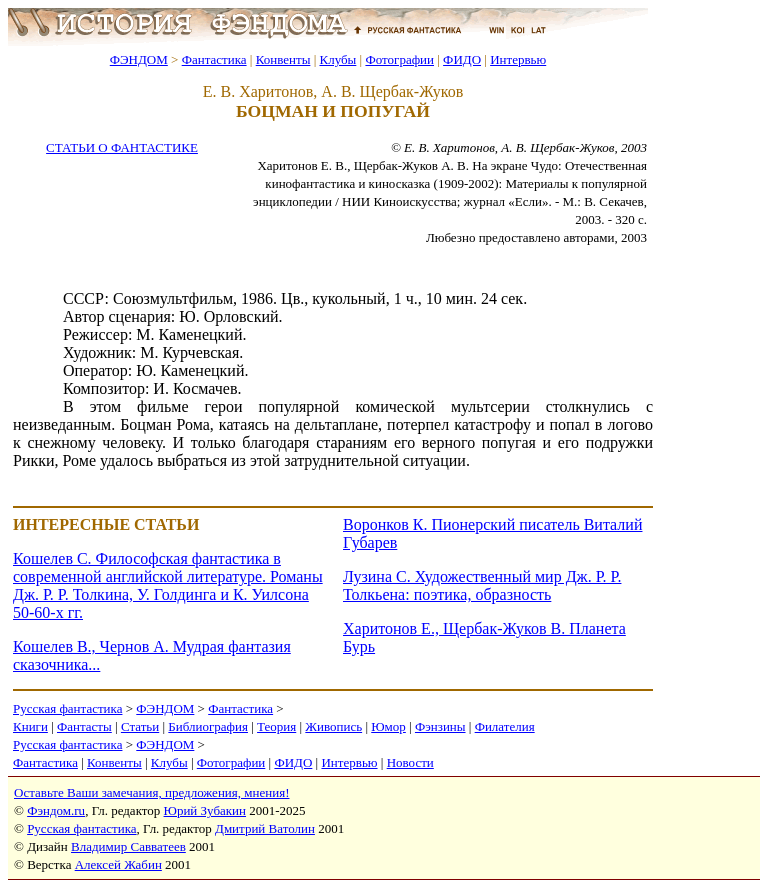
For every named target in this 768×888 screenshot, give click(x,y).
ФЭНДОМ (139, 59)
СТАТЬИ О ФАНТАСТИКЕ (122, 147)
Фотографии (399, 59)
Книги (30, 726)
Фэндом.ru (56, 810)
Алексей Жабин (118, 864)
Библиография (208, 726)
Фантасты (84, 726)
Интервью (518, 59)
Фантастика (214, 59)
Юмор (388, 726)
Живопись (333, 726)
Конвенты (283, 59)
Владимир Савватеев (128, 846)
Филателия (505, 726)
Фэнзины (440, 726)
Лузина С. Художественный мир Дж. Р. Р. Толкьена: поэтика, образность (482, 585)
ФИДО (462, 59)
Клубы (337, 59)
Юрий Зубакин (205, 810)
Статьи (140, 726)
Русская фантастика (67, 708)
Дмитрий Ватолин (265, 828)
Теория (276, 726)
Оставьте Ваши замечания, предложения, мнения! (151, 792)
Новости (410, 762)
